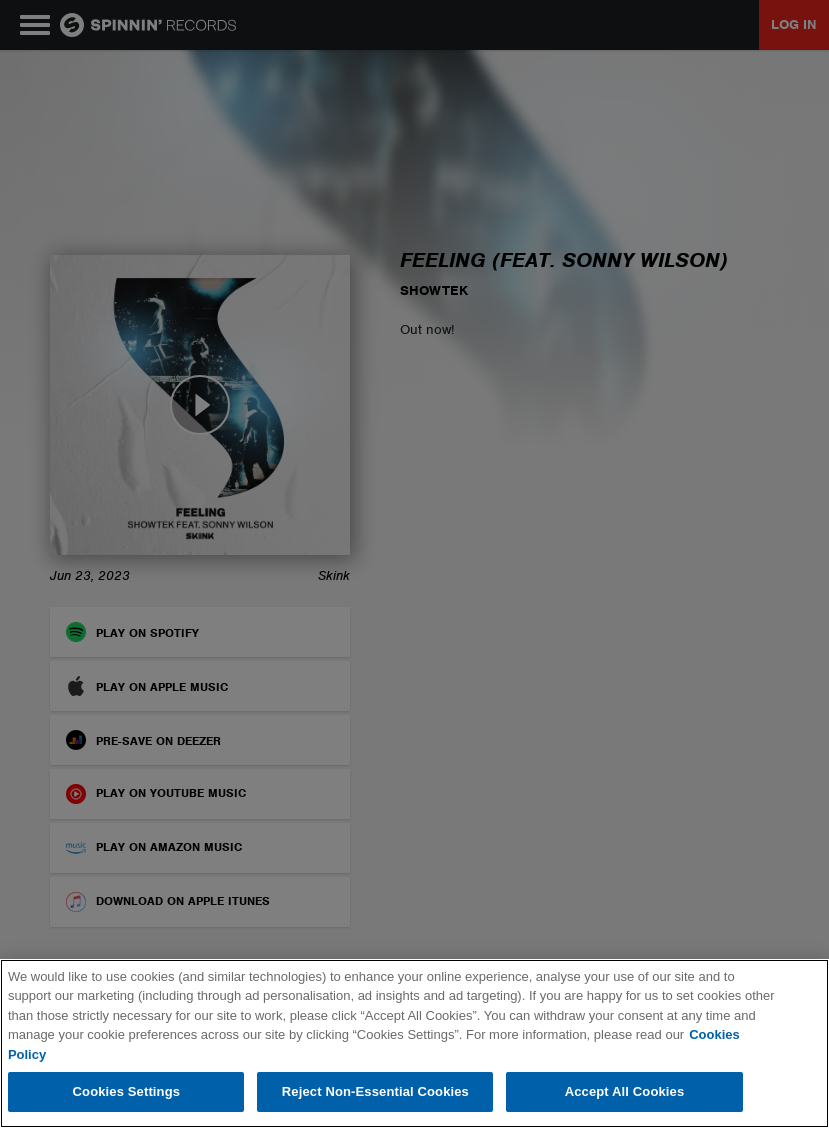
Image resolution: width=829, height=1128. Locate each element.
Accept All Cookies (625, 1091)
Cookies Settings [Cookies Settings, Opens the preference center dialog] (127, 1091)
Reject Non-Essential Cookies (375, 1091)
